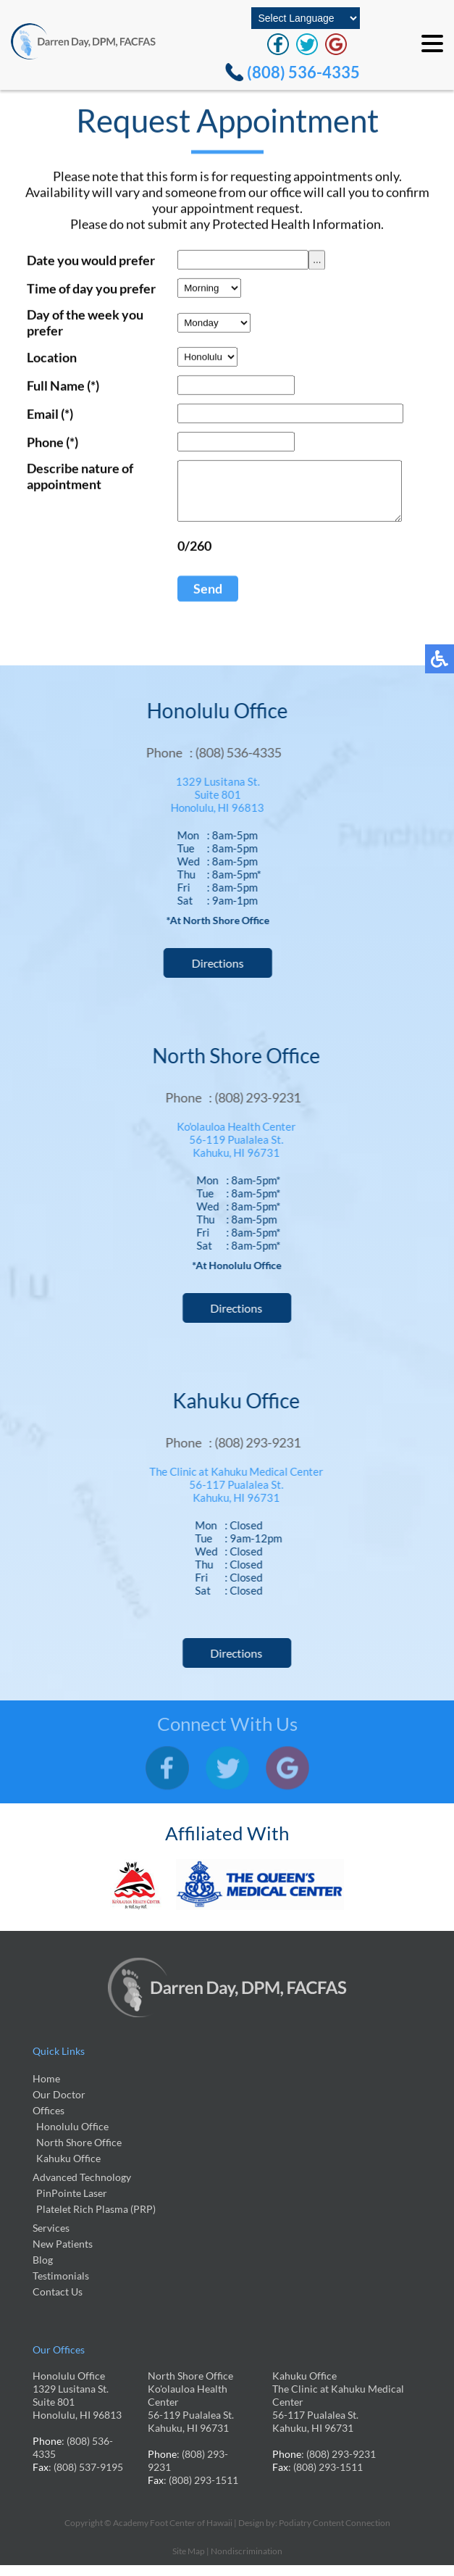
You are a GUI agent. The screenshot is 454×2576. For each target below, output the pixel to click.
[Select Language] (305, 18)
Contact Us (58, 2302)
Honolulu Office (72, 2137)
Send (200, 601)
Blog (43, 2270)
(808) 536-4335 (303, 72)
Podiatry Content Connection (334, 2533)
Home (46, 2089)
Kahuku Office (68, 2169)
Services (51, 2238)
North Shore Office (79, 2153)
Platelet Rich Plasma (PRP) (96, 2220)
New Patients (63, 2254)
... (310, 261)
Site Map (188, 2561)
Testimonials (61, 2286)
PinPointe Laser (71, 2204)
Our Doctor (59, 2105)
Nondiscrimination (246, 2561)
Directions (211, 974)
